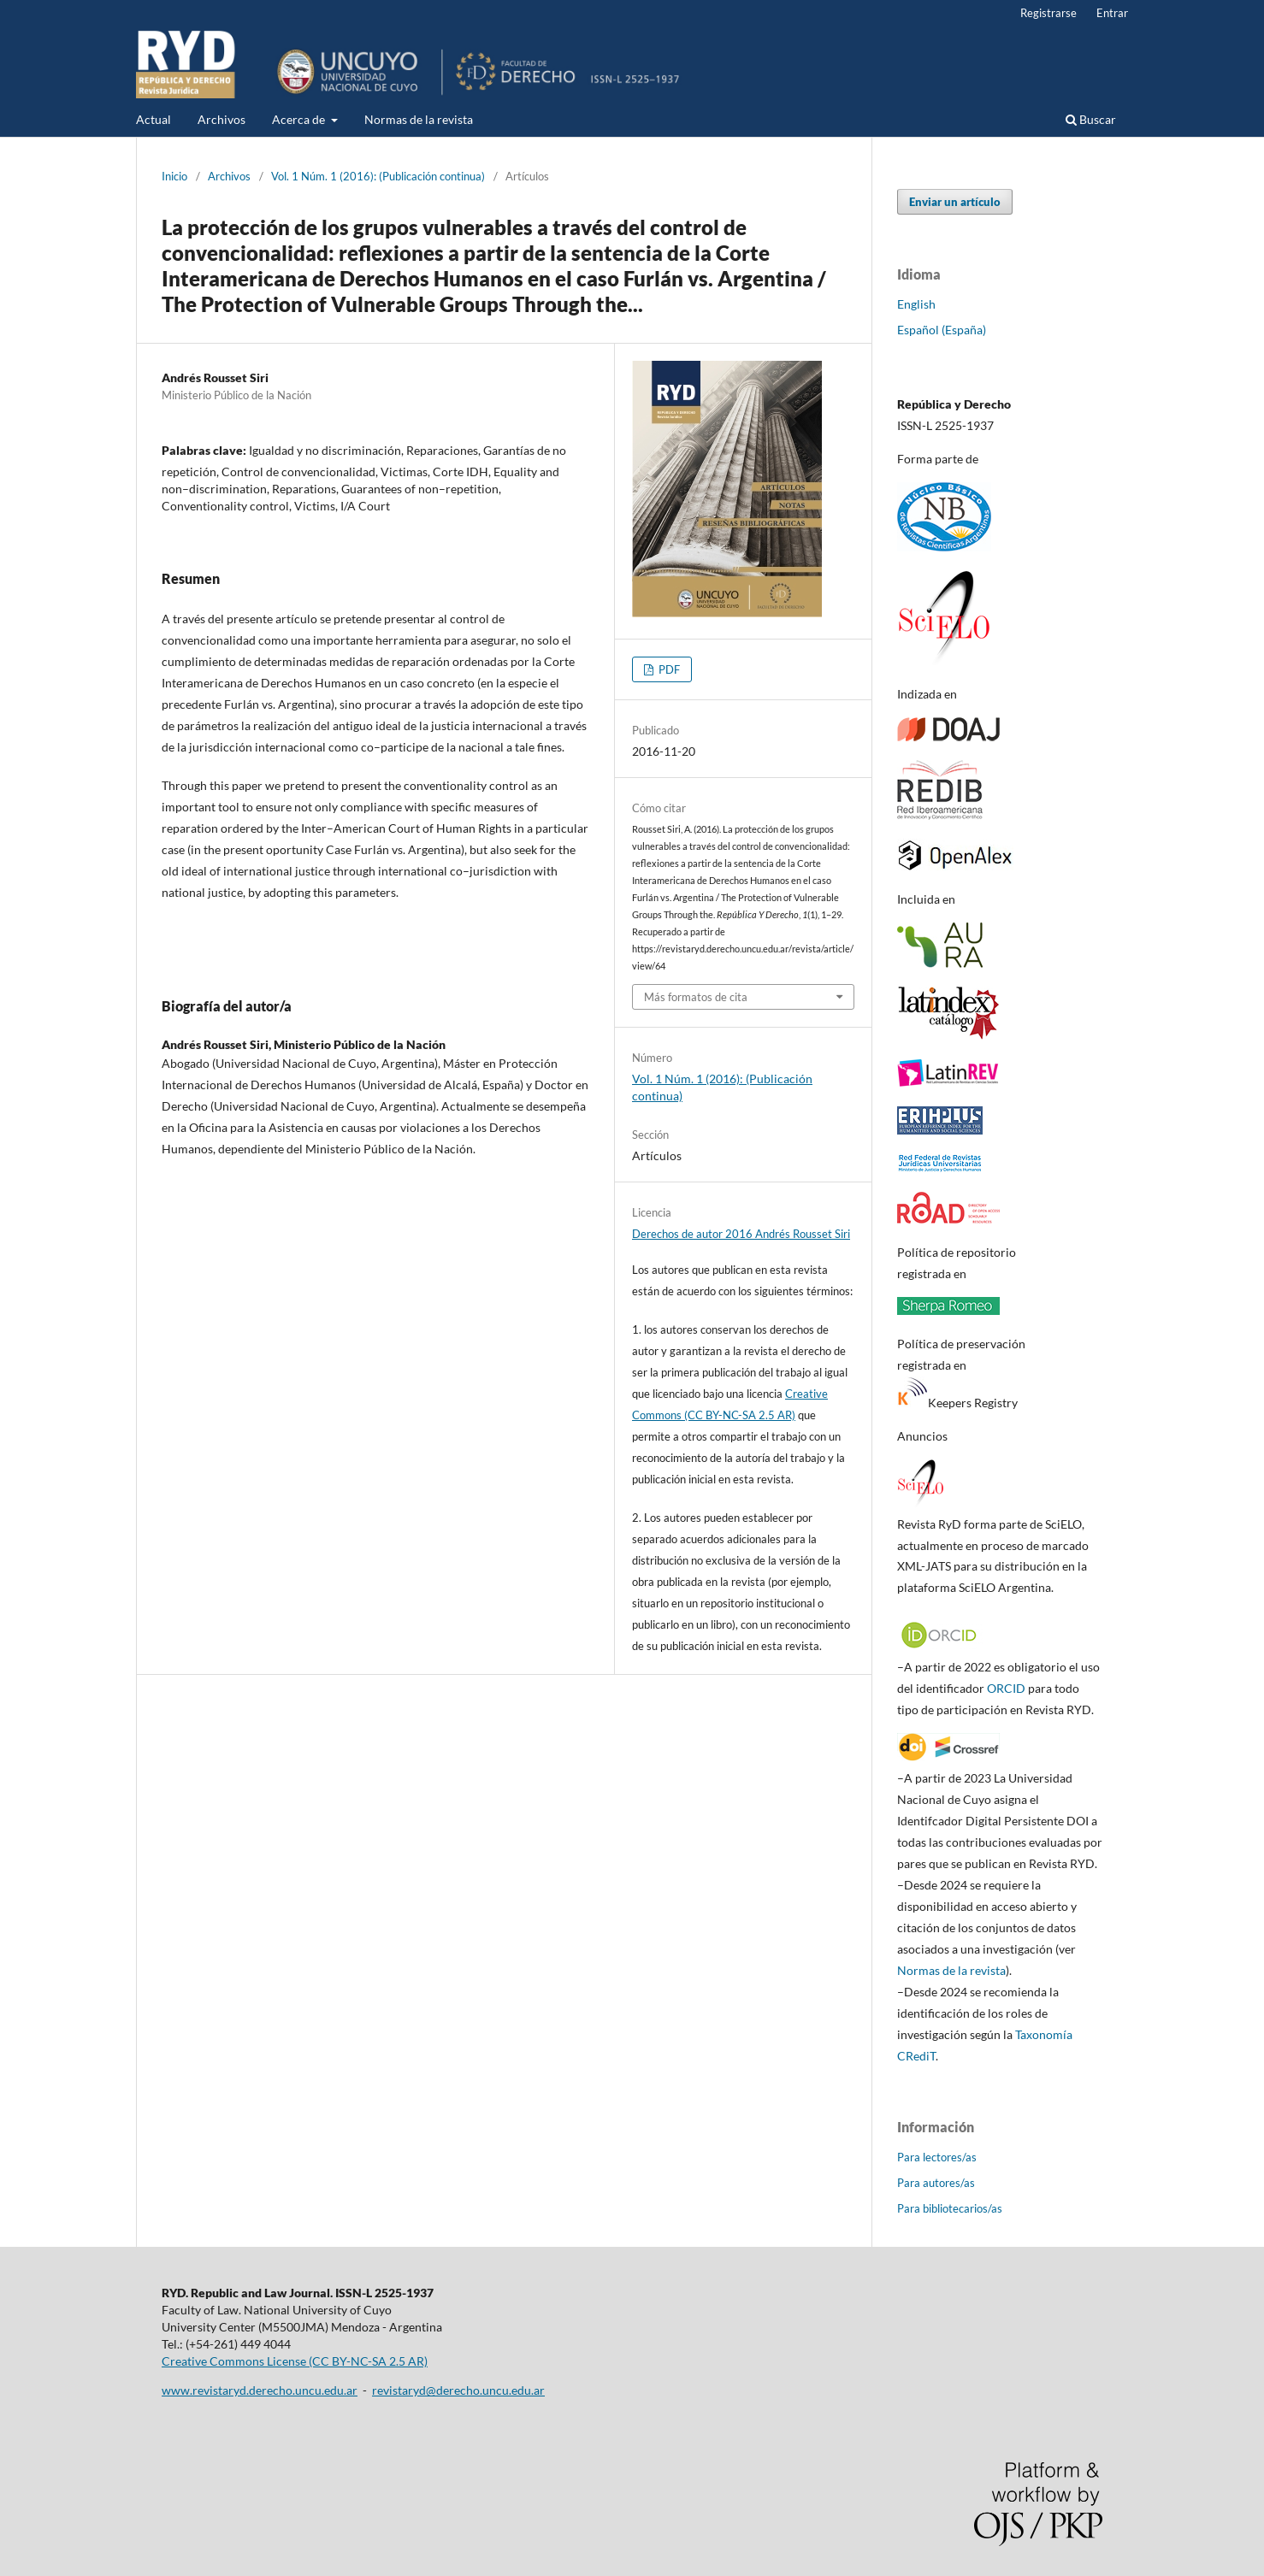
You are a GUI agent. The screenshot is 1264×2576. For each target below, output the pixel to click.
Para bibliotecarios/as (949, 2208)
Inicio (174, 176)
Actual (153, 119)
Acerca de (300, 119)
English (916, 304)
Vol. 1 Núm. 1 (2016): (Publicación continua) (378, 176)
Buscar (1091, 119)
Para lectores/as (937, 2157)
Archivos (221, 119)
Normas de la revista (418, 119)
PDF (668, 669)
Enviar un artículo (955, 202)
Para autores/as (936, 2183)
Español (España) (941, 329)
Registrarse (1048, 13)
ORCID (1006, 1688)
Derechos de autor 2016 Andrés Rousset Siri (741, 1234)
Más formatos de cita (695, 997)
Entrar (1112, 13)
